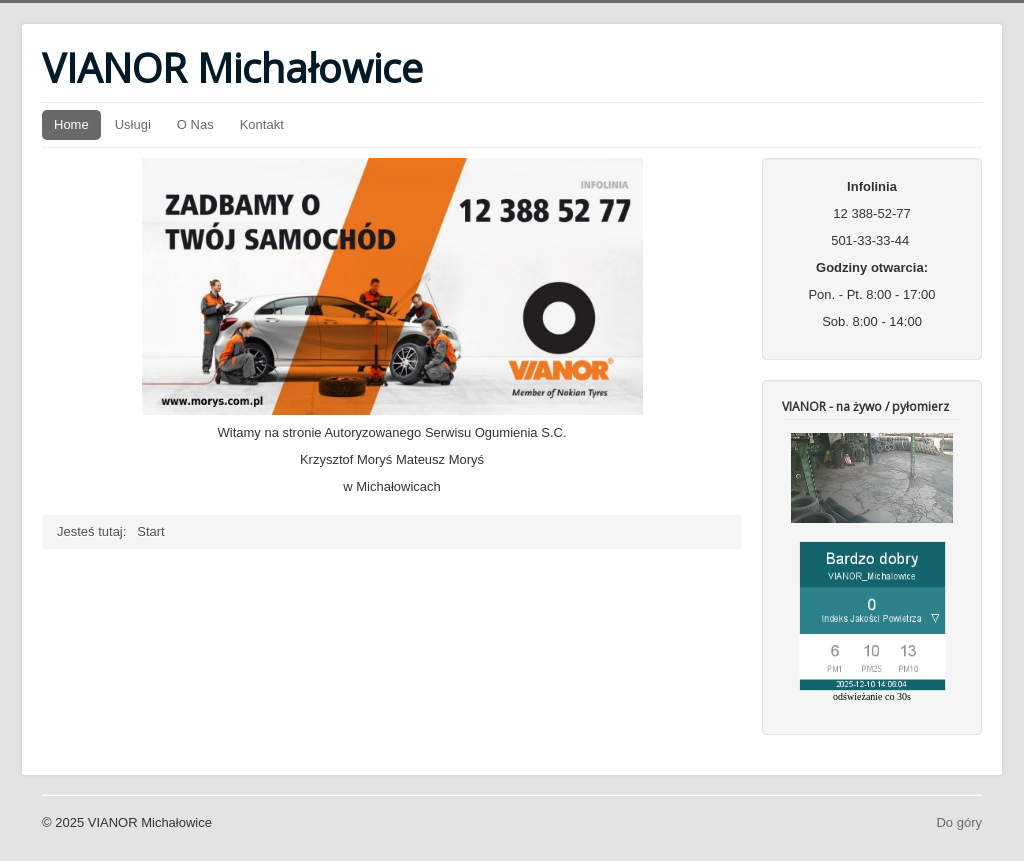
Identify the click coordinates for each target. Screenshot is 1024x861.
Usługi (133, 124)
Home (71, 124)
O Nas (195, 124)
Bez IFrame (872, 567)
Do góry (959, 822)
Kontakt (262, 124)
